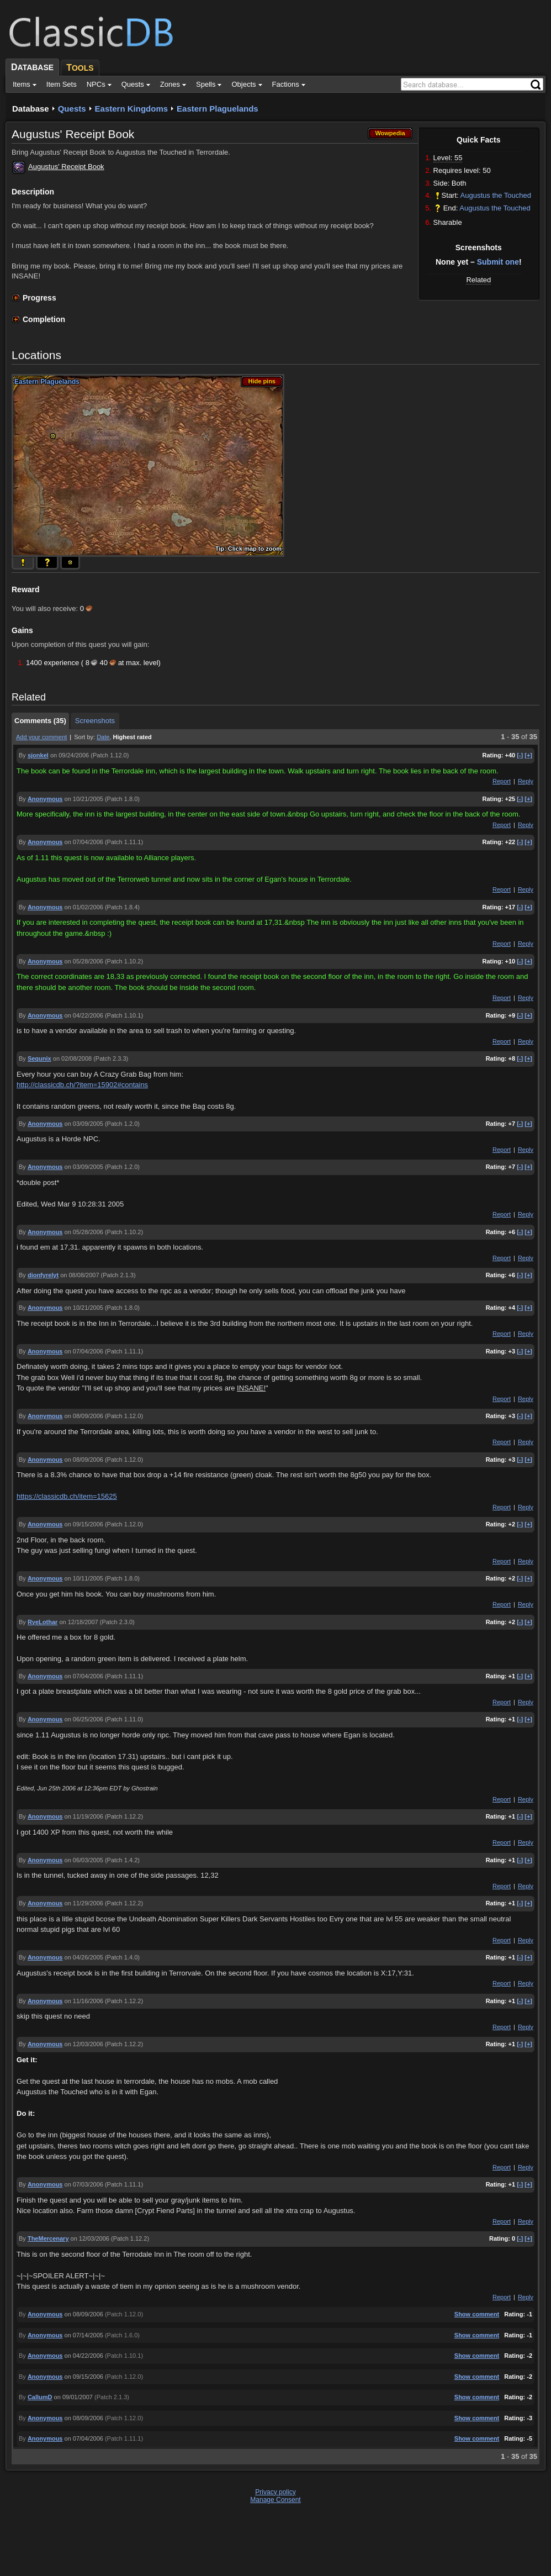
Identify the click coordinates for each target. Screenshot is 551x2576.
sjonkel (38, 755)
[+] (528, 755)
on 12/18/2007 (78, 1622)
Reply (525, 781)
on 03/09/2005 (84, 1123)
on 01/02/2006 (84, 907)
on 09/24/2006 (69, 755)
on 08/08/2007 (79, 1275)
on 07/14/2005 (84, 2335)
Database (30, 108)
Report (501, 781)
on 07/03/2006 (84, 2184)
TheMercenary (48, 2238)
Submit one (498, 261)
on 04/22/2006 (84, 1015)
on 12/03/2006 (84, 2044)
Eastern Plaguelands (217, 108)
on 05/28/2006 (84, 961)
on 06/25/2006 (84, 1719)
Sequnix (39, 1058)
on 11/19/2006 (84, 1816)
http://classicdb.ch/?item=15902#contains (82, 1085)
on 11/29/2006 (84, 1903)
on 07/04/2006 (84, 842)
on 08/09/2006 (84, 1416)
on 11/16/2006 (84, 2001)
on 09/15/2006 (84, 1524)
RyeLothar (42, 1622)
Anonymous (45, 799)
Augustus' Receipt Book (66, 166)
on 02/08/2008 (72, 1058)
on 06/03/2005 (84, 1860)
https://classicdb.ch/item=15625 (67, 1496)
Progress (39, 297)
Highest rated (132, 737)
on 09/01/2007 (73, 2397)
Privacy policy (275, 2492)
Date (103, 737)
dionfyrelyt (43, 1275)
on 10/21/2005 (84, 799)
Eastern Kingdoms (131, 108)
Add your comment (41, 737)
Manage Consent (275, 2500)
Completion (44, 319)
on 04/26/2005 (84, 1957)
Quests (72, 108)
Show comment (476, 2314)
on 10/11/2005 (84, 1578)
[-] (520, 755)
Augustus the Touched (495, 195)
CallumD (40, 2397)
